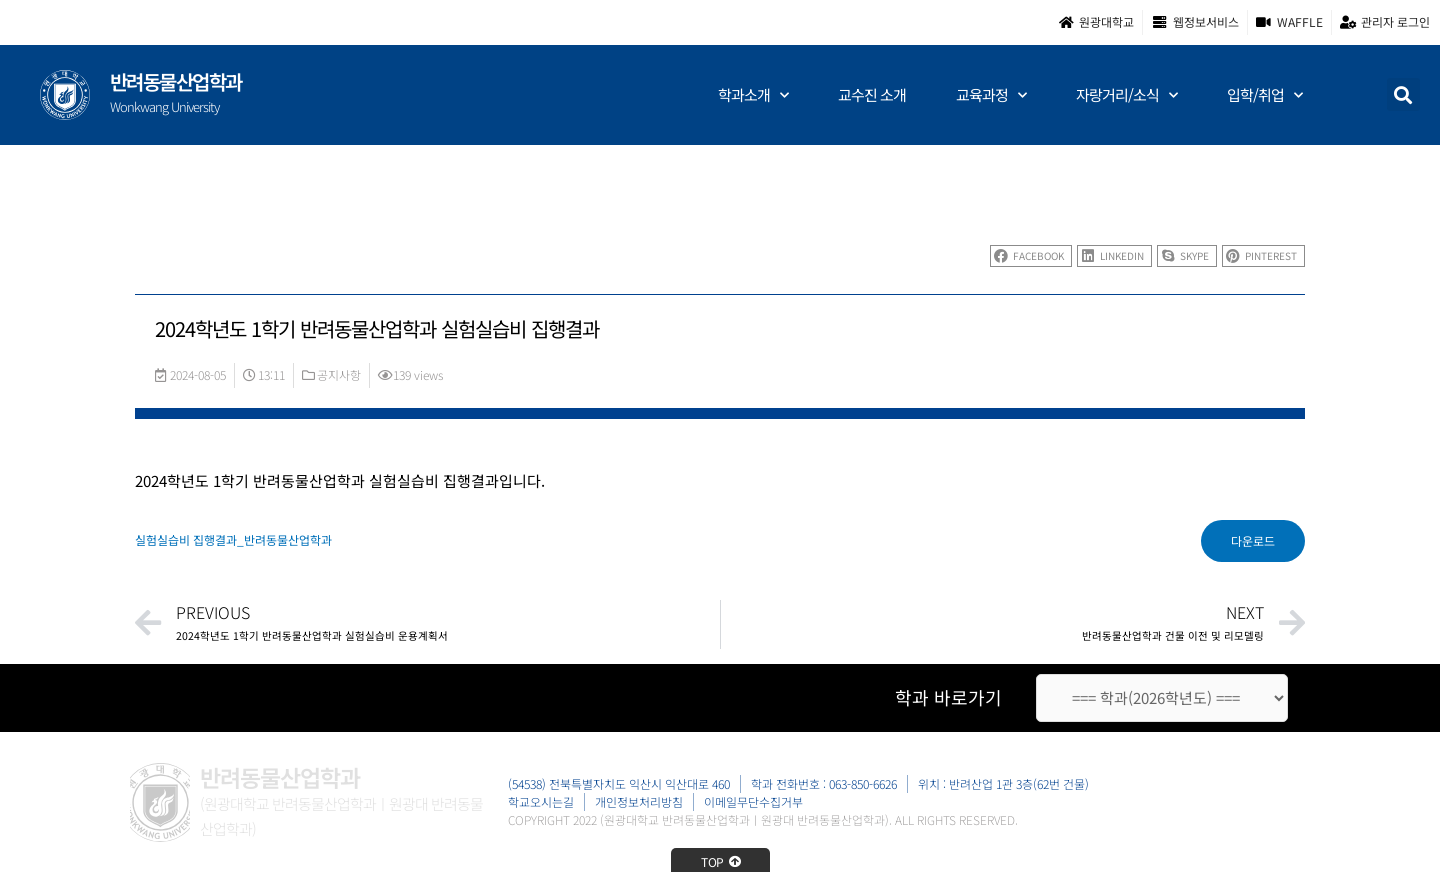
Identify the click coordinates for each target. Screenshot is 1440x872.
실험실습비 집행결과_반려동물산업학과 (233, 539)
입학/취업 (1264, 95)
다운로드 (1253, 540)
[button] (1403, 94)
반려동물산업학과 (176, 81)
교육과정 (991, 95)
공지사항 (339, 374)
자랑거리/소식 (1126, 95)
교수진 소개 (872, 94)
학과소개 (753, 95)
